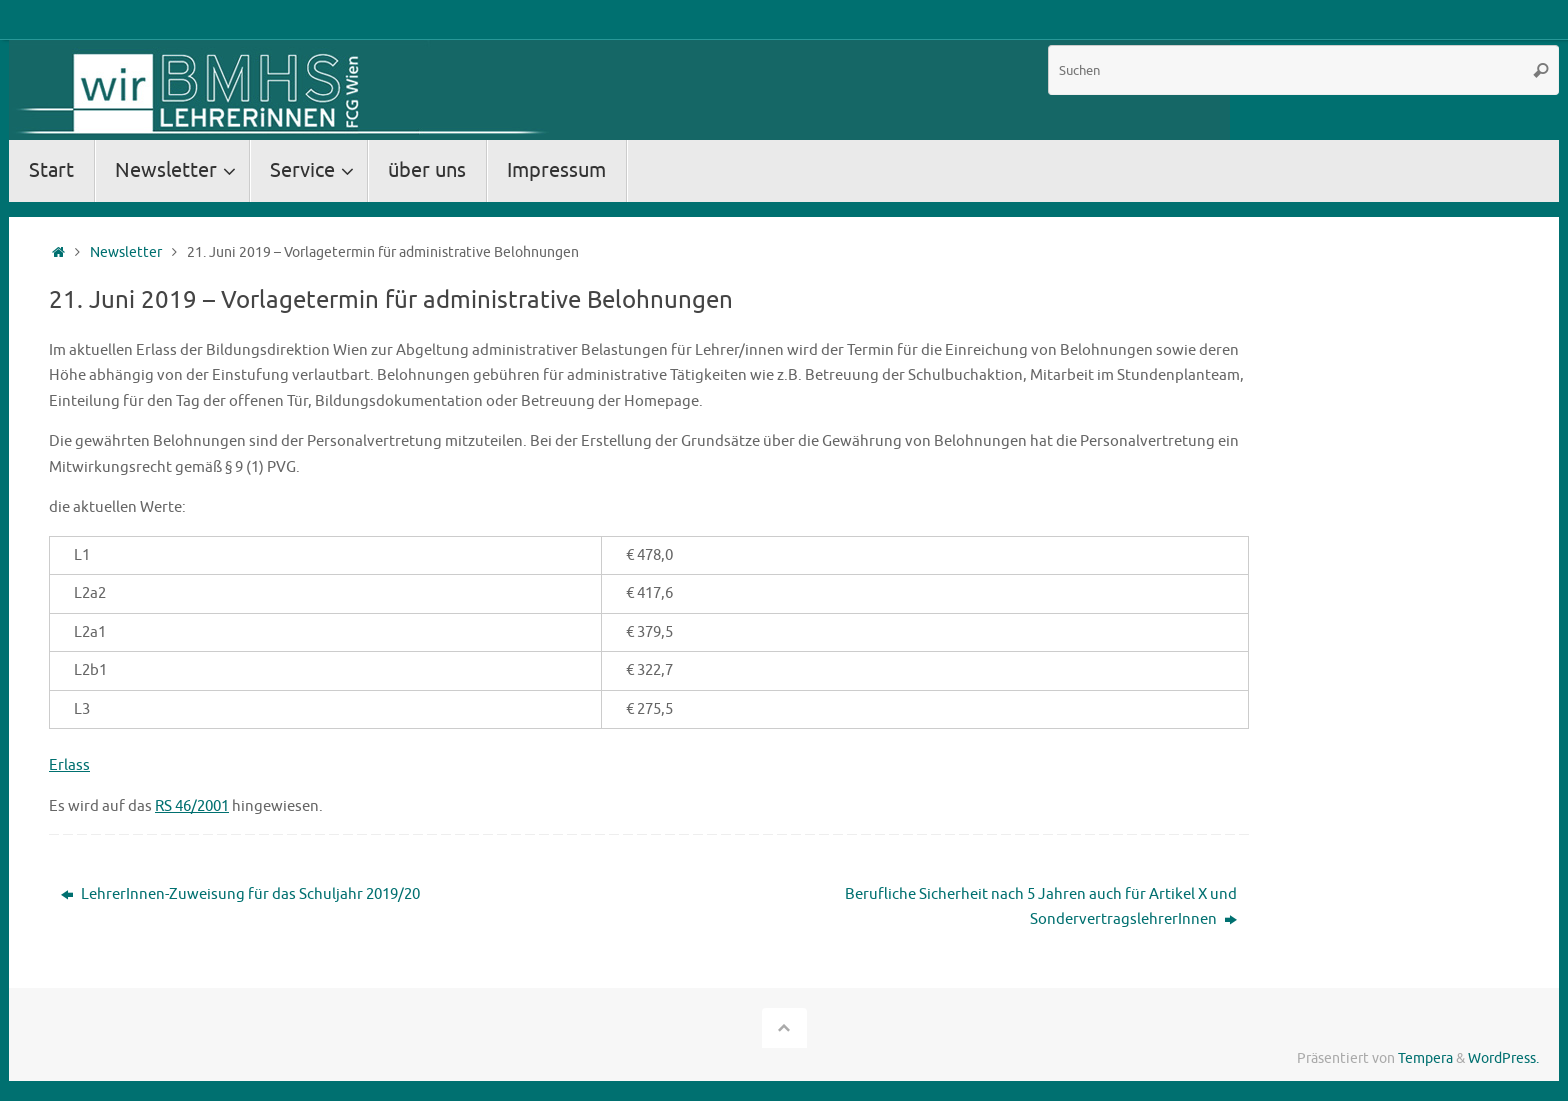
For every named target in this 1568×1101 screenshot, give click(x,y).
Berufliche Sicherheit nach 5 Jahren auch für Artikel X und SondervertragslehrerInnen (1041, 907)
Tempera (1425, 1058)
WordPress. (1503, 1058)
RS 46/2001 (192, 806)
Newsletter (126, 252)
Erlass (69, 765)
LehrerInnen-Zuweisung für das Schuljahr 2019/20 (240, 894)
